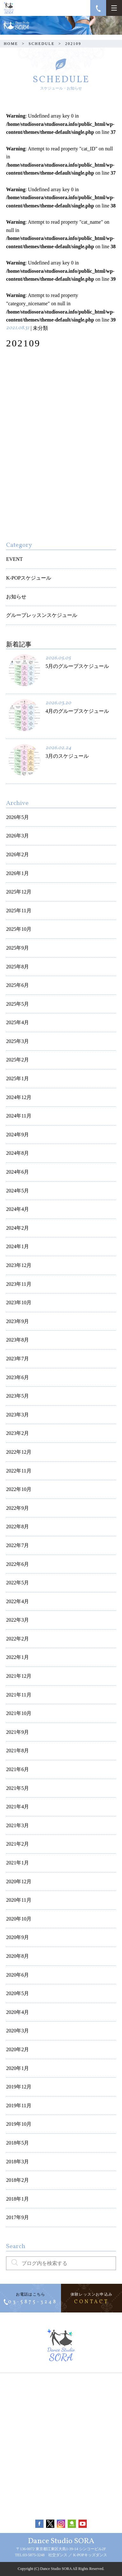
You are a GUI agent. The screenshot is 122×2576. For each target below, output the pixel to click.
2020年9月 (17, 1937)
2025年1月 (17, 1078)
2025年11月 (18, 910)
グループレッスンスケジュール (41, 615)
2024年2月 (17, 1228)
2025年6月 (17, 985)
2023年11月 (18, 1284)
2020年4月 (17, 2012)
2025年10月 (18, 929)
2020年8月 (17, 1956)
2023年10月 (18, 1302)
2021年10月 (18, 1713)
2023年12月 (18, 1265)
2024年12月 (18, 1097)
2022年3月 (17, 1620)
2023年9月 (17, 1321)
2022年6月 (17, 1564)
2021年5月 (17, 1788)
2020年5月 (17, 1993)
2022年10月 (18, 1489)
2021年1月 (17, 1862)
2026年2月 (17, 854)
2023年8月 (17, 1339)
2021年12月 (18, 1676)
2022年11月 (18, 1470)
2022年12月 (18, 1452)
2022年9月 (17, 1508)
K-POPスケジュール (28, 578)
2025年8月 (17, 966)
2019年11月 (18, 2105)
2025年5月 (17, 1004)
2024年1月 (17, 1246)
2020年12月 (18, 1881)
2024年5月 (17, 1190)
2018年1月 (17, 2199)
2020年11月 (18, 1900)
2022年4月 (17, 1601)
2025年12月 (18, 891)
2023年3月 (17, 1414)
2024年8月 (17, 1153)
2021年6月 (17, 1769)
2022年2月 (17, 1638)
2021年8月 (17, 1750)
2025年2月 (17, 1059)
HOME (11, 44)
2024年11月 (18, 1115)
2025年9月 (17, 948)
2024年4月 (17, 1209)
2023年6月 (17, 1377)
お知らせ (16, 596)
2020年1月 (17, 2068)
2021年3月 (17, 1825)
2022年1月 (17, 1657)
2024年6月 (17, 1172)
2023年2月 (17, 1433)
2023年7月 (17, 1358)
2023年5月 (17, 1396)
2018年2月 (17, 2180)
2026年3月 (17, 835)
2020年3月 (17, 2030)
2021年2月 (17, 1844)
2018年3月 (17, 2161)
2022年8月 (17, 1526)
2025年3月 (17, 1041)
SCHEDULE (42, 44)
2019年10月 (18, 2124)
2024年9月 (17, 1134)
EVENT (14, 559)
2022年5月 (17, 1582)
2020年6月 (17, 1975)
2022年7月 (17, 1545)
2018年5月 (17, 2142)
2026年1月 (17, 873)
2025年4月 (17, 1022)
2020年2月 (17, 2049)
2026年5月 (17, 817)
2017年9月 (17, 2217)
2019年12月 (18, 2086)
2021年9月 (17, 1732)
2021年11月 (18, 1694)
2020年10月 (18, 1918)
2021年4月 (17, 1806)
